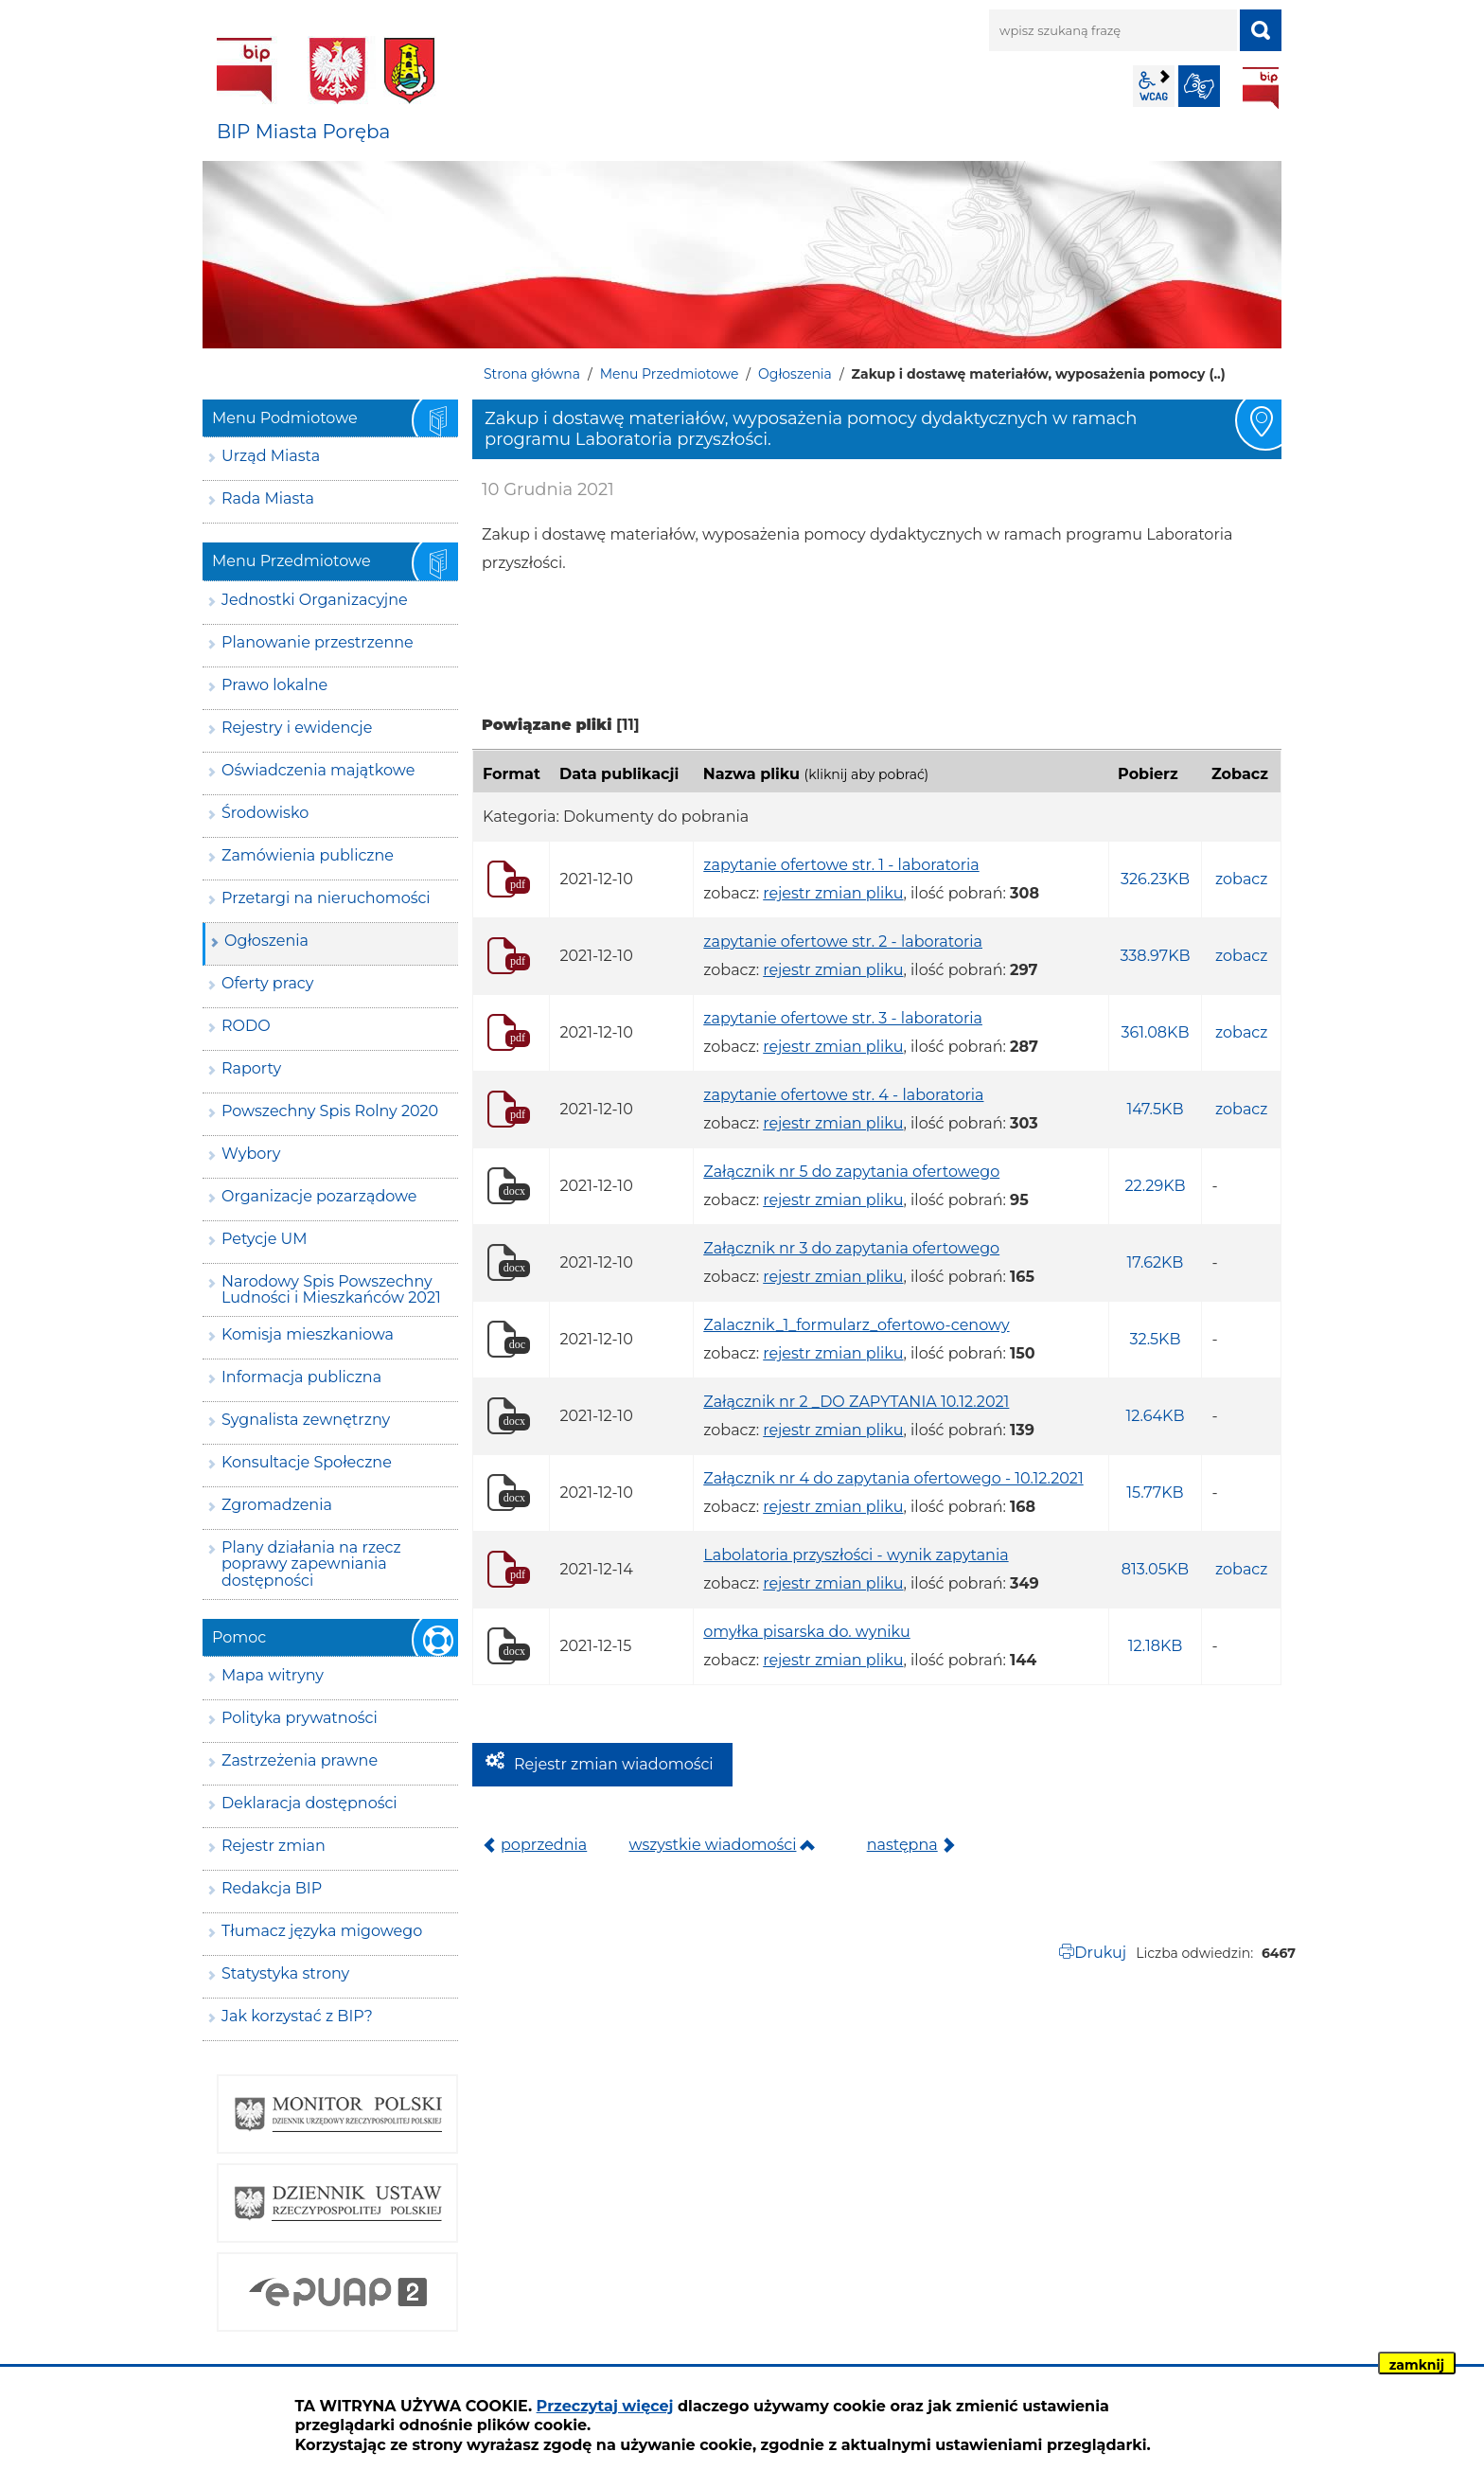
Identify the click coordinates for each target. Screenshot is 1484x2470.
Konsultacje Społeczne (306, 1462)
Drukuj (1100, 1953)
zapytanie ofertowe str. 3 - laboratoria (842, 1018)
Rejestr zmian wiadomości (614, 1764)
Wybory (250, 1154)
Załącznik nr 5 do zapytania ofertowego (851, 1172)
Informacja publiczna (301, 1377)
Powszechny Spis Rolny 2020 (329, 1111)
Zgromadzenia (276, 1505)
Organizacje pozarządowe (319, 1196)
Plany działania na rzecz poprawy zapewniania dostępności (311, 1564)
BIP (1260, 88)
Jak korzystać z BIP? (297, 2016)
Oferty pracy (267, 983)
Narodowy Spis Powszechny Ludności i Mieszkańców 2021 (331, 1289)
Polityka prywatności (299, 1718)
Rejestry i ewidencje (296, 728)
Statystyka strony (285, 1973)
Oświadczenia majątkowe (318, 770)
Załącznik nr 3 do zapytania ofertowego (851, 1248)
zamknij (1416, 2364)
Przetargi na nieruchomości (326, 898)
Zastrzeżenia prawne (299, 1760)
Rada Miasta (267, 498)
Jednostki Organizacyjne (314, 600)
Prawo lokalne (274, 685)
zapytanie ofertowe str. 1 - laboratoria (841, 865)
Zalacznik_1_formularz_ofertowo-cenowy (856, 1325)
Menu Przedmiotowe (669, 373)
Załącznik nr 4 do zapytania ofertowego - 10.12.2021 (893, 1478)
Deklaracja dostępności (309, 1803)
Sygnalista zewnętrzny (305, 1420)
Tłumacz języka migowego (321, 1931)
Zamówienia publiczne (307, 855)
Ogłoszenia (795, 373)
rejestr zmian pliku (833, 893)
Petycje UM (264, 1239)
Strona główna (532, 373)
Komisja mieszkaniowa (307, 1334)
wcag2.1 (1154, 86)
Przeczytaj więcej (605, 2406)
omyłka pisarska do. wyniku (806, 1632)
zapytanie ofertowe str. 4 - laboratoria (843, 1095)
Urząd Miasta (270, 456)
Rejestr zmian (273, 1846)
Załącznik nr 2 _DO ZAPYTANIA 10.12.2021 (856, 1402)
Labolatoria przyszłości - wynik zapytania (855, 1555)
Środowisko (265, 813)
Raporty (251, 1068)
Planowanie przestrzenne (317, 642)
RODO (246, 1026)
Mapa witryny (272, 1675)
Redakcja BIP (271, 1888)
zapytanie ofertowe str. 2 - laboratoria (842, 942)
